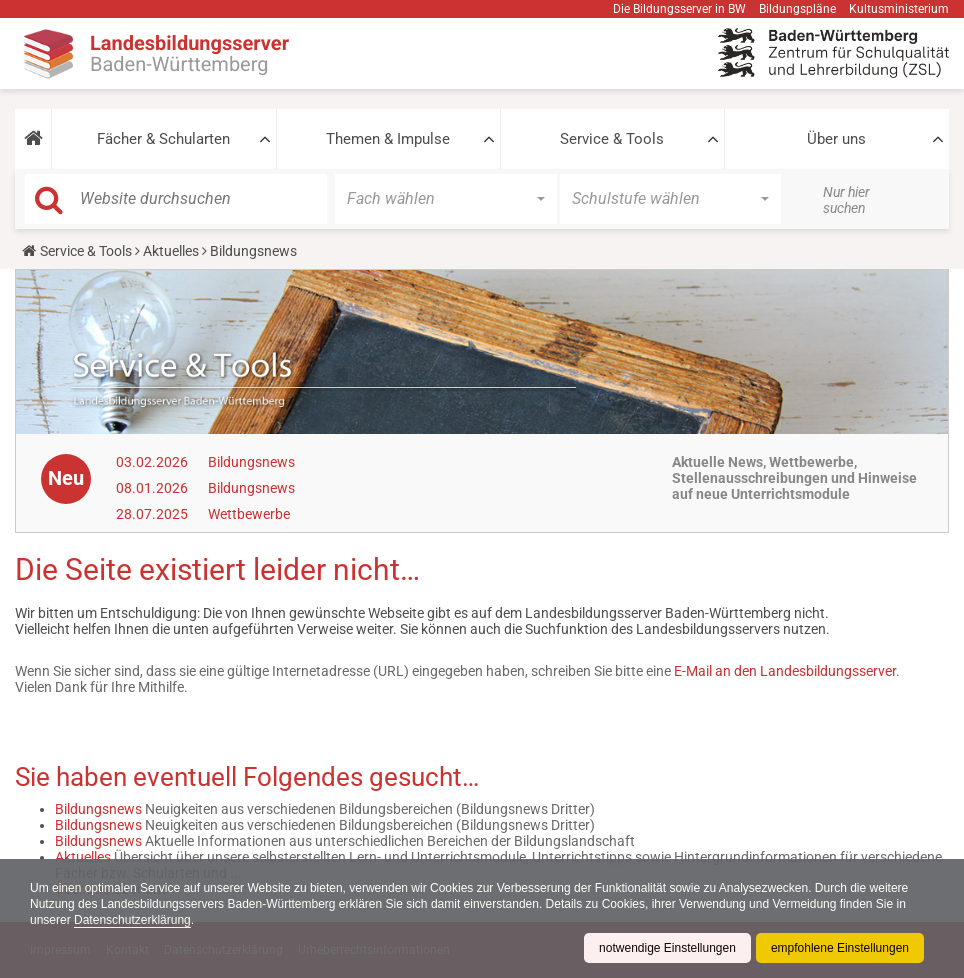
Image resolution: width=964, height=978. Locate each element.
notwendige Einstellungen (667, 948)
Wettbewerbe (249, 514)
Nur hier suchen (846, 200)
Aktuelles (171, 251)
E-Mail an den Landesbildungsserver (785, 671)
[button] (33, 139)
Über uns (836, 139)
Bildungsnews (251, 462)
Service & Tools (612, 139)
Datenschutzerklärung (132, 920)
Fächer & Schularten (163, 139)
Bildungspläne (797, 9)
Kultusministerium (899, 9)
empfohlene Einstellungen (840, 948)
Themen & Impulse (388, 139)
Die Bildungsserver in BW (679, 9)
